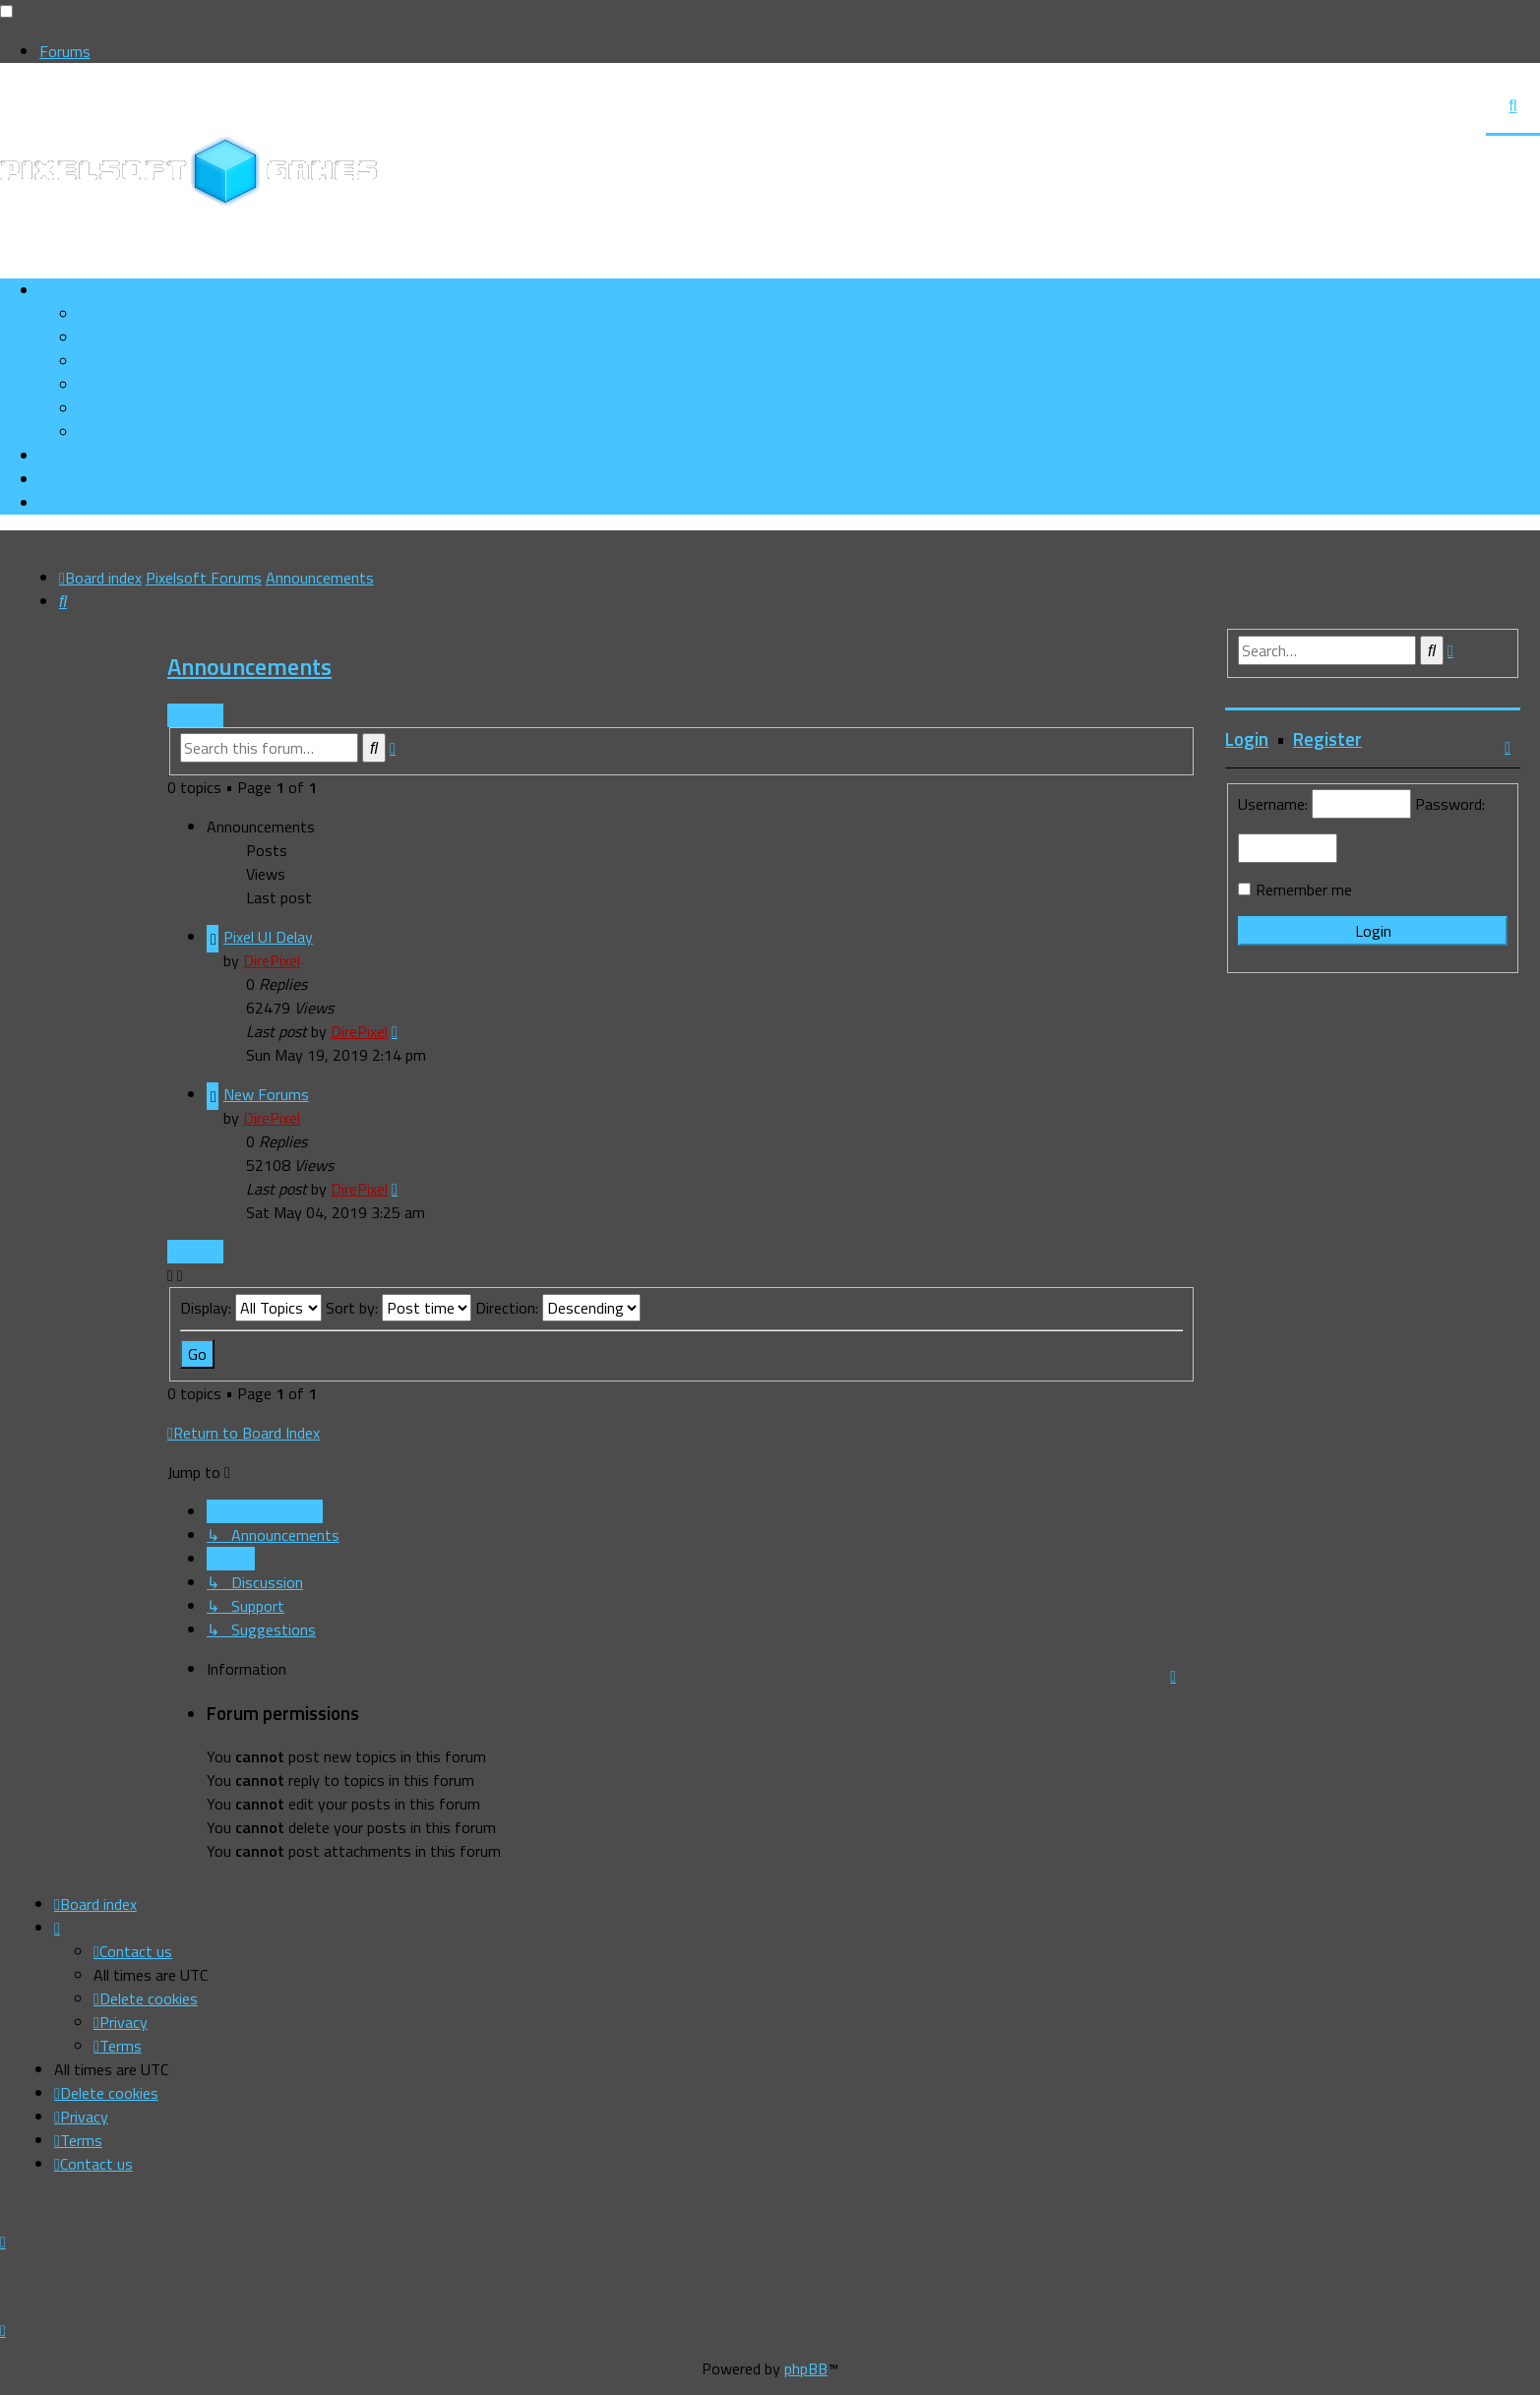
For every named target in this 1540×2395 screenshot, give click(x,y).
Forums (65, 51)
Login (1246, 739)
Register (1327, 739)
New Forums (266, 1094)
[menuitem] (145, 337)
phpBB (806, 2368)
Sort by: (398, 1308)
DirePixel (271, 960)
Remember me (1304, 889)
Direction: (558, 1308)
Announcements (249, 666)
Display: (251, 1308)
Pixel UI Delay (268, 937)
